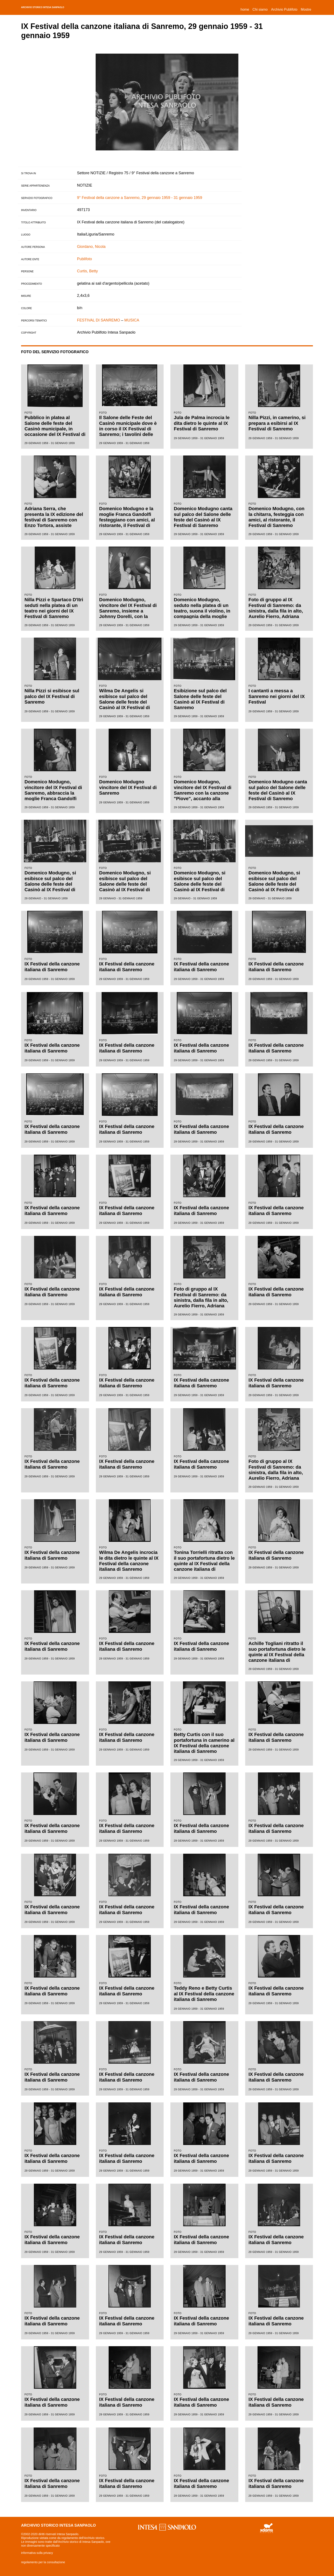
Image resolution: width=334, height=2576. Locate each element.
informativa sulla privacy (37, 2553)
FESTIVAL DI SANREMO (98, 320)
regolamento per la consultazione (43, 2562)
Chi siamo (260, 9)
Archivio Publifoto (284, 9)
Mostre (306, 9)
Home (245, 8)
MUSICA (131, 320)
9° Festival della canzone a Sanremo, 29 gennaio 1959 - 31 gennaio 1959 (139, 198)
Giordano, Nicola (91, 246)
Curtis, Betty (87, 271)
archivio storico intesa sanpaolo (58, 7)
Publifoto (84, 259)
